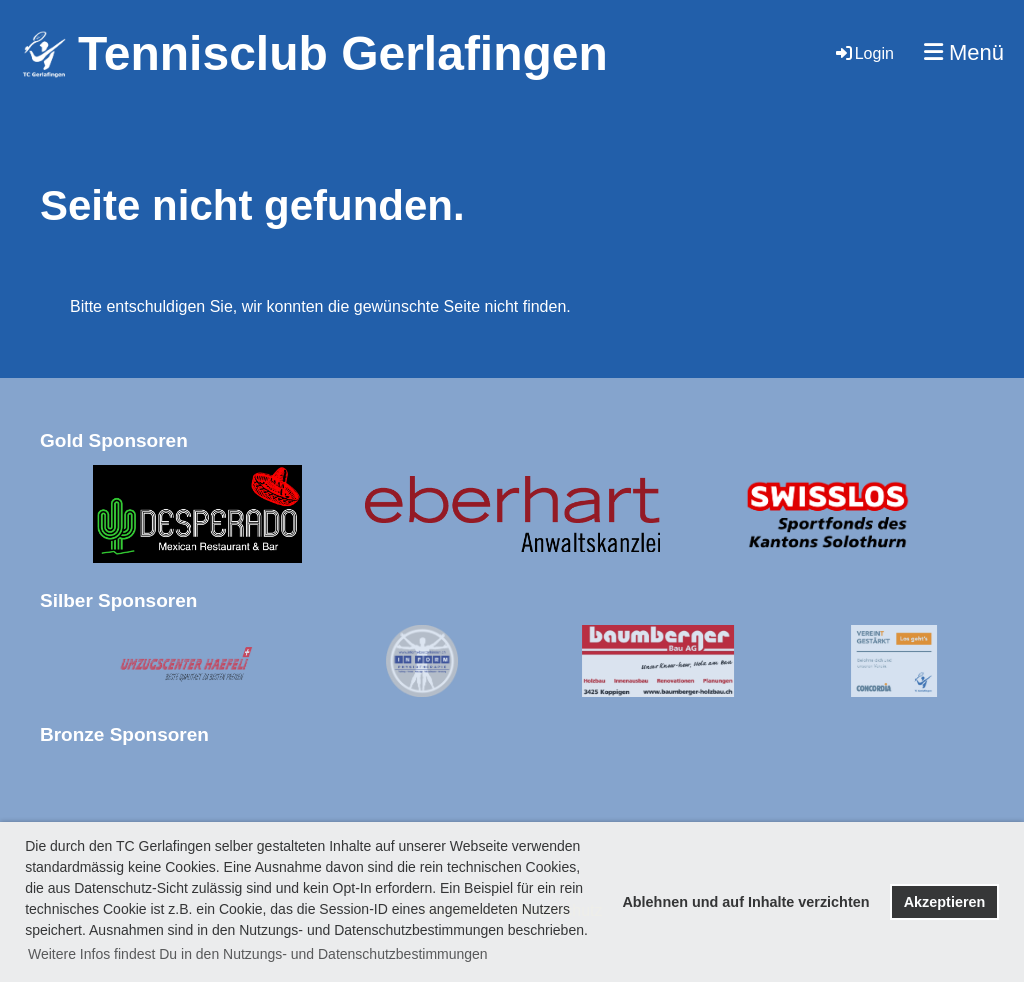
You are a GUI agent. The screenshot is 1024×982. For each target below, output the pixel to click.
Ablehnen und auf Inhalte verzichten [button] (745, 902)
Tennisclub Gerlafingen (343, 53)
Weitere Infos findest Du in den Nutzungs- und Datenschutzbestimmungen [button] (258, 954)
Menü (964, 52)
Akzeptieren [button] (945, 902)
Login (863, 53)
